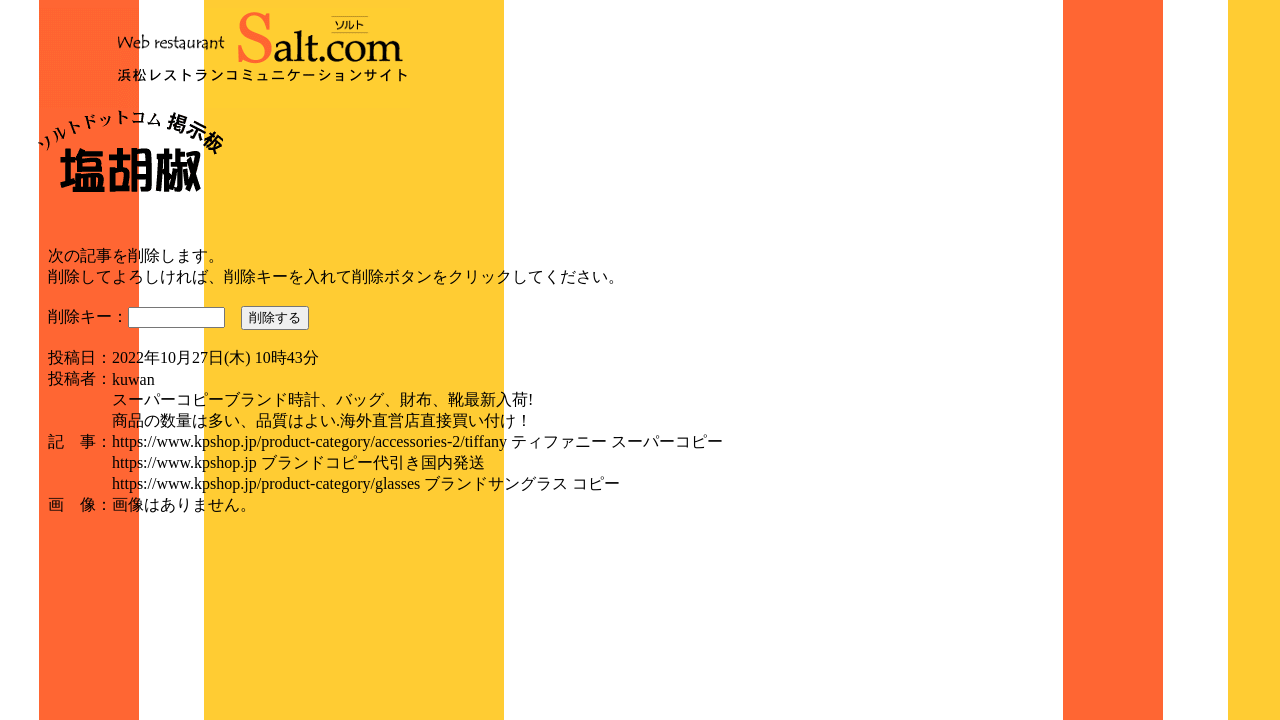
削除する (275, 317)
